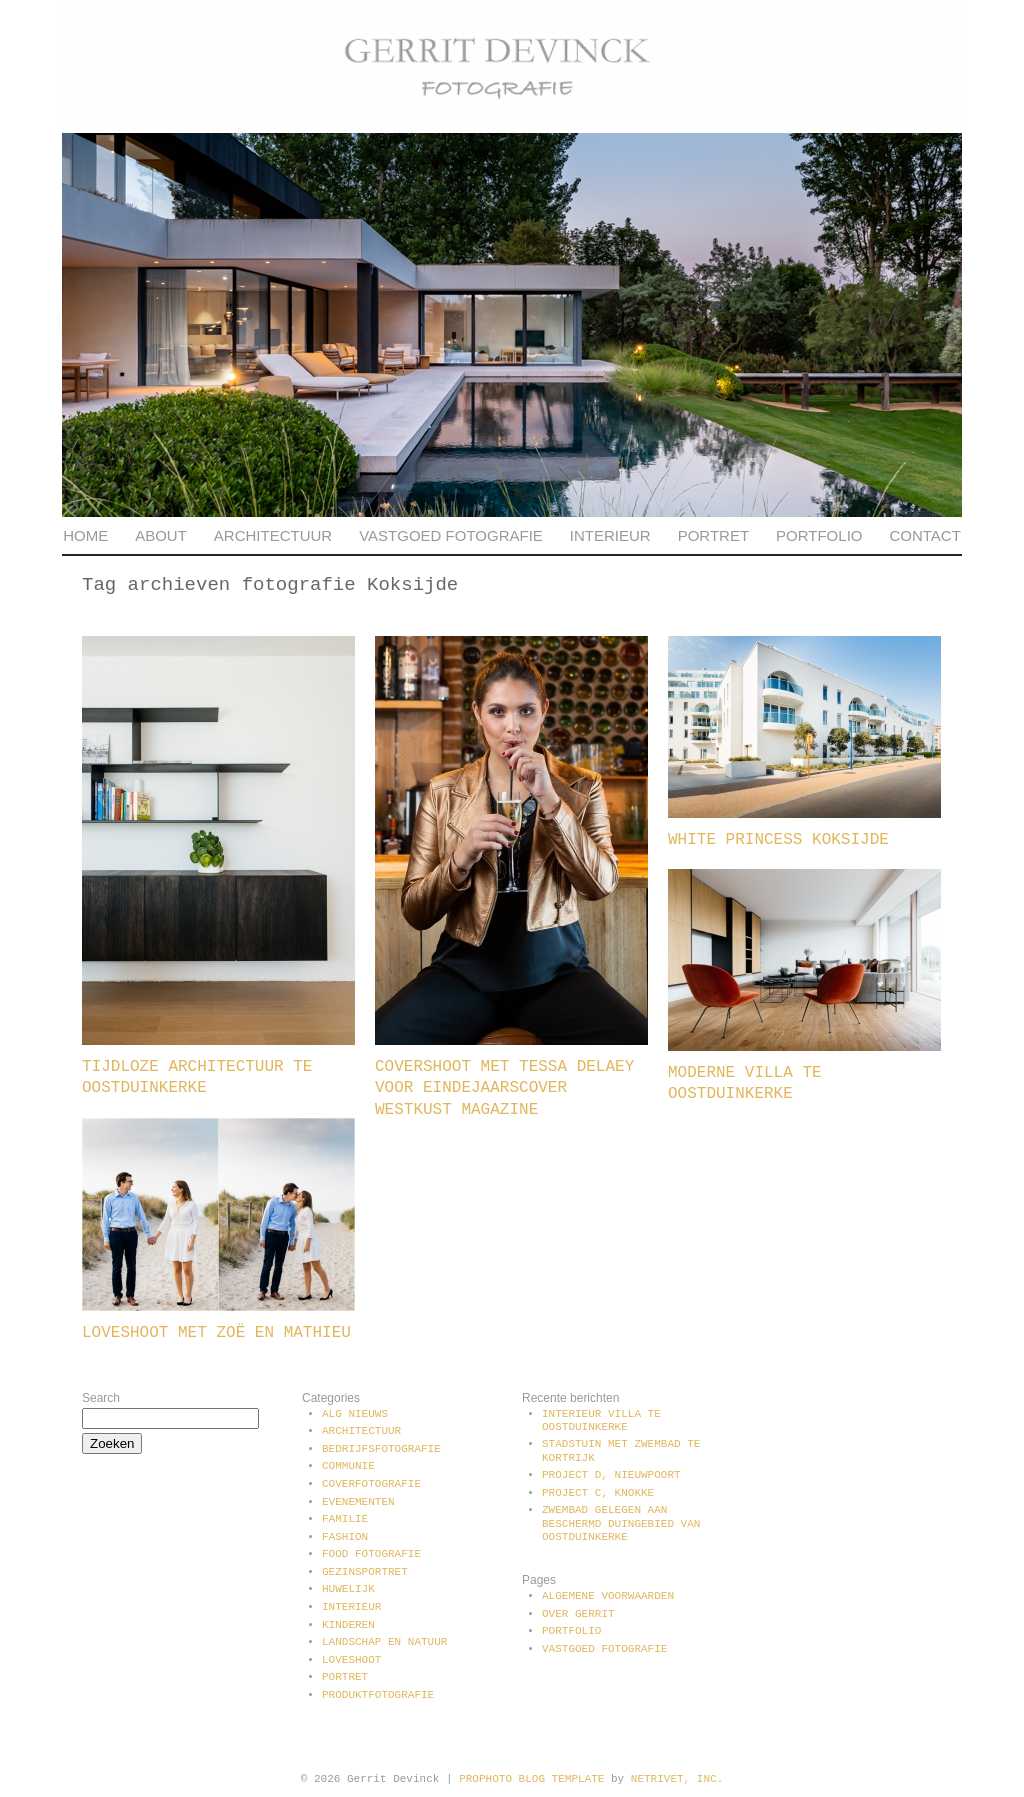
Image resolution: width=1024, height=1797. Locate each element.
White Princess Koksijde (778, 840)
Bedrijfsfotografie (381, 1449)
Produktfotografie (378, 1695)
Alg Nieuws (355, 1414)
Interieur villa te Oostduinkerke (601, 1420)
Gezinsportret (365, 1572)
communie (348, 1466)
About (161, 535)
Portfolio (819, 535)
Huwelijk (348, 1589)
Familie (345, 1519)
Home (85, 535)
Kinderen (348, 1625)
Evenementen (358, 1502)
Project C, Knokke (598, 1493)
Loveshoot (351, 1660)
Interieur (610, 535)
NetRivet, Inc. (677, 1779)
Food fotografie (371, 1554)
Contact (924, 535)
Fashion (345, 1537)
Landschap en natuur (384, 1642)
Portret (713, 535)
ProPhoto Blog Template (531, 1779)
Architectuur (273, 535)
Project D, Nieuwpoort (611, 1475)
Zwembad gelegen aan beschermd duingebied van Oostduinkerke (621, 1523)
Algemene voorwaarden (608, 1596)
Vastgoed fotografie (451, 535)
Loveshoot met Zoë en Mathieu (216, 1333)
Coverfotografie (371, 1484)
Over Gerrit (578, 1614)
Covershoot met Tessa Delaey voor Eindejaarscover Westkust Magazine (504, 1088)
